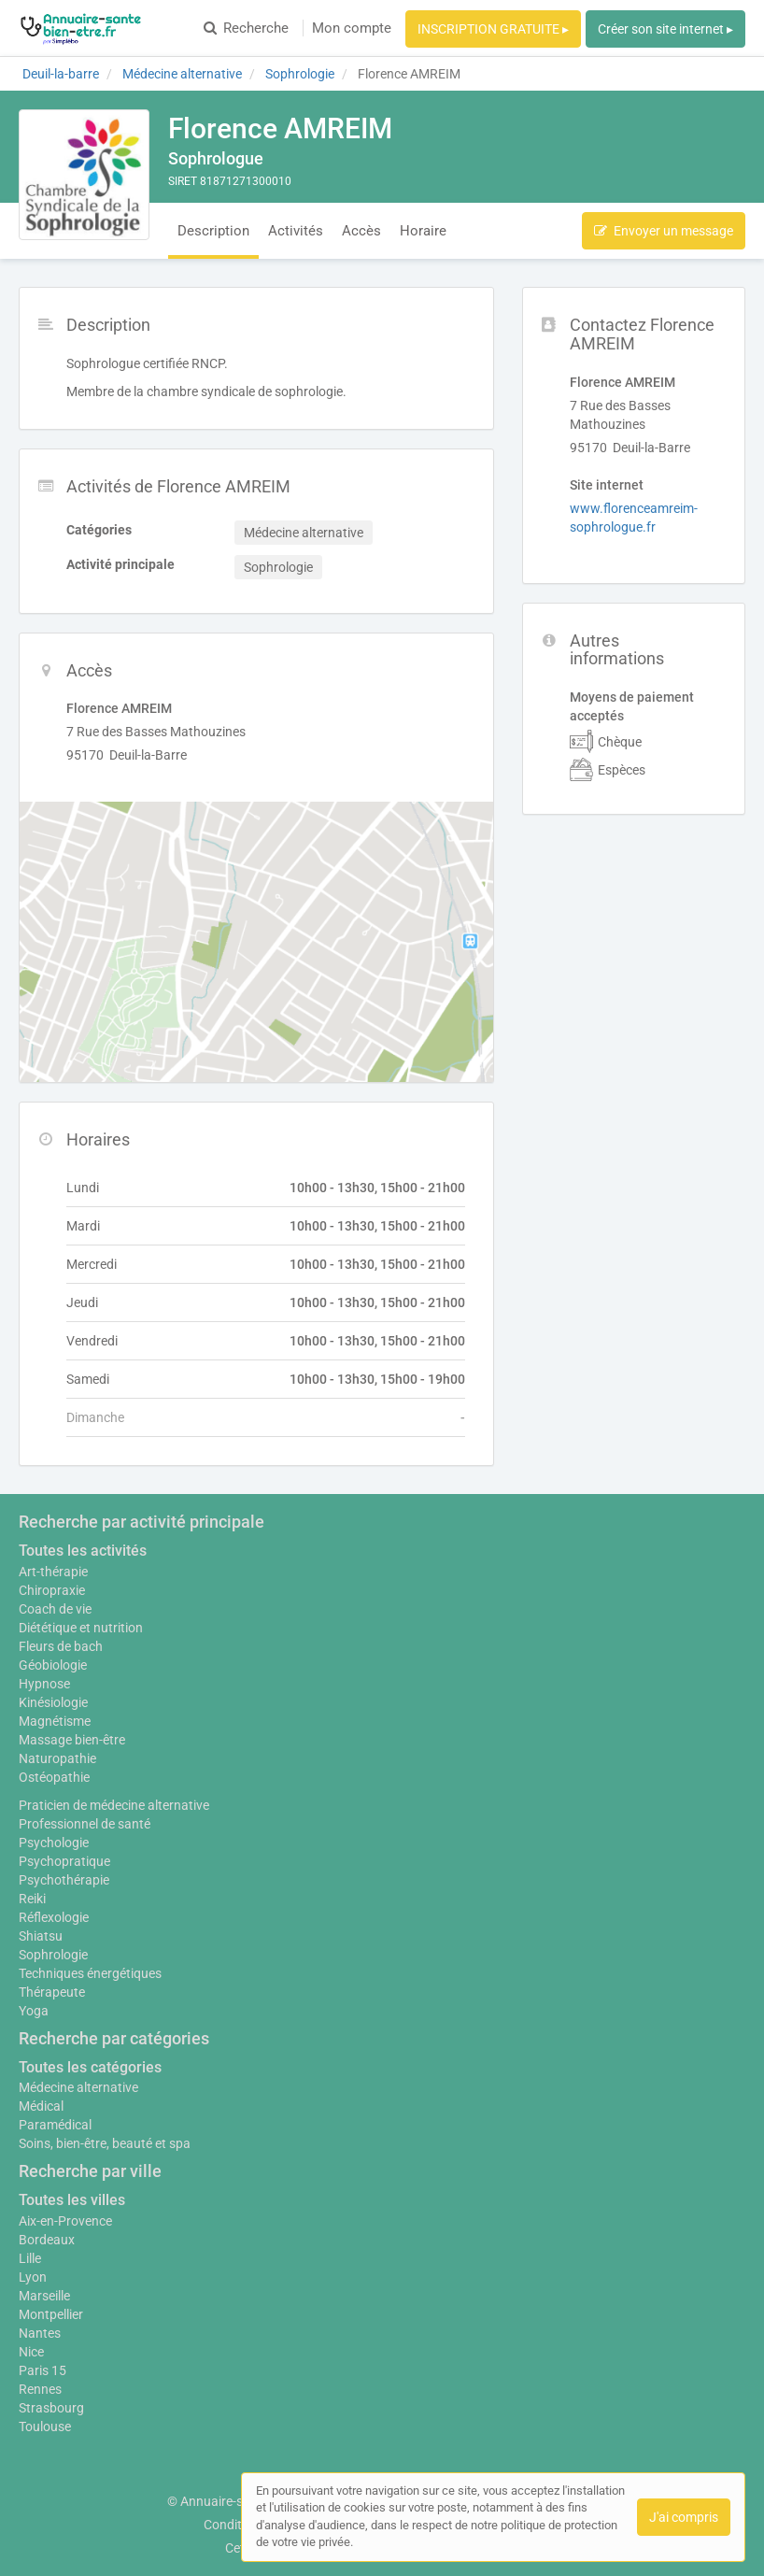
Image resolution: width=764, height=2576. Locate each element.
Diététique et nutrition (81, 1627)
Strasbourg (51, 2407)
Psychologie (54, 1842)
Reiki (32, 1898)
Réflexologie (54, 1917)
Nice (31, 2351)
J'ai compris (683, 2517)
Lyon (33, 2277)
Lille (30, 2258)
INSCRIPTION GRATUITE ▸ (493, 28)
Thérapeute (52, 1992)
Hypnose (44, 1683)
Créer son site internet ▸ (665, 28)
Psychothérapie (64, 1879)
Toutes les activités (83, 1550)
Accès (361, 230)
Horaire (423, 230)
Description (213, 230)
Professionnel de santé (84, 1823)
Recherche (246, 28)
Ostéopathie (54, 1777)
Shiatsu (41, 1935)
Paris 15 (42, 2370)
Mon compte (351, 28)
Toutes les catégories (90, 2067)
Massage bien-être (72, 1739)
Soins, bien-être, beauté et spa (105, 2143)
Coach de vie (55, 1608)
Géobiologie (53, 1665)
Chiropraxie (52, 1590)
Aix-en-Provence (65, 2220)
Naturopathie (57, 1758)
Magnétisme (55, 1721)
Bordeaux (47, 2239)
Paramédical (55, 2124)
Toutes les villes (72, 2200)
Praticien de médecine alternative (114, 1805)
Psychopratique (64, 1861)
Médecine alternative (78, 2087)
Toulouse (45, 2426)
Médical (41, 2106)
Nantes (40, 2333)
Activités (295, 230)
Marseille (44, 2295)
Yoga (34, 2010)
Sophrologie (53, 1954)
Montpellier (51, 2314)
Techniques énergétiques (90, 1973)
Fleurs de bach (61, 1646)
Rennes (40, 2389)
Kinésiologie (53, 1702)
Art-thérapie (53, 1571)
